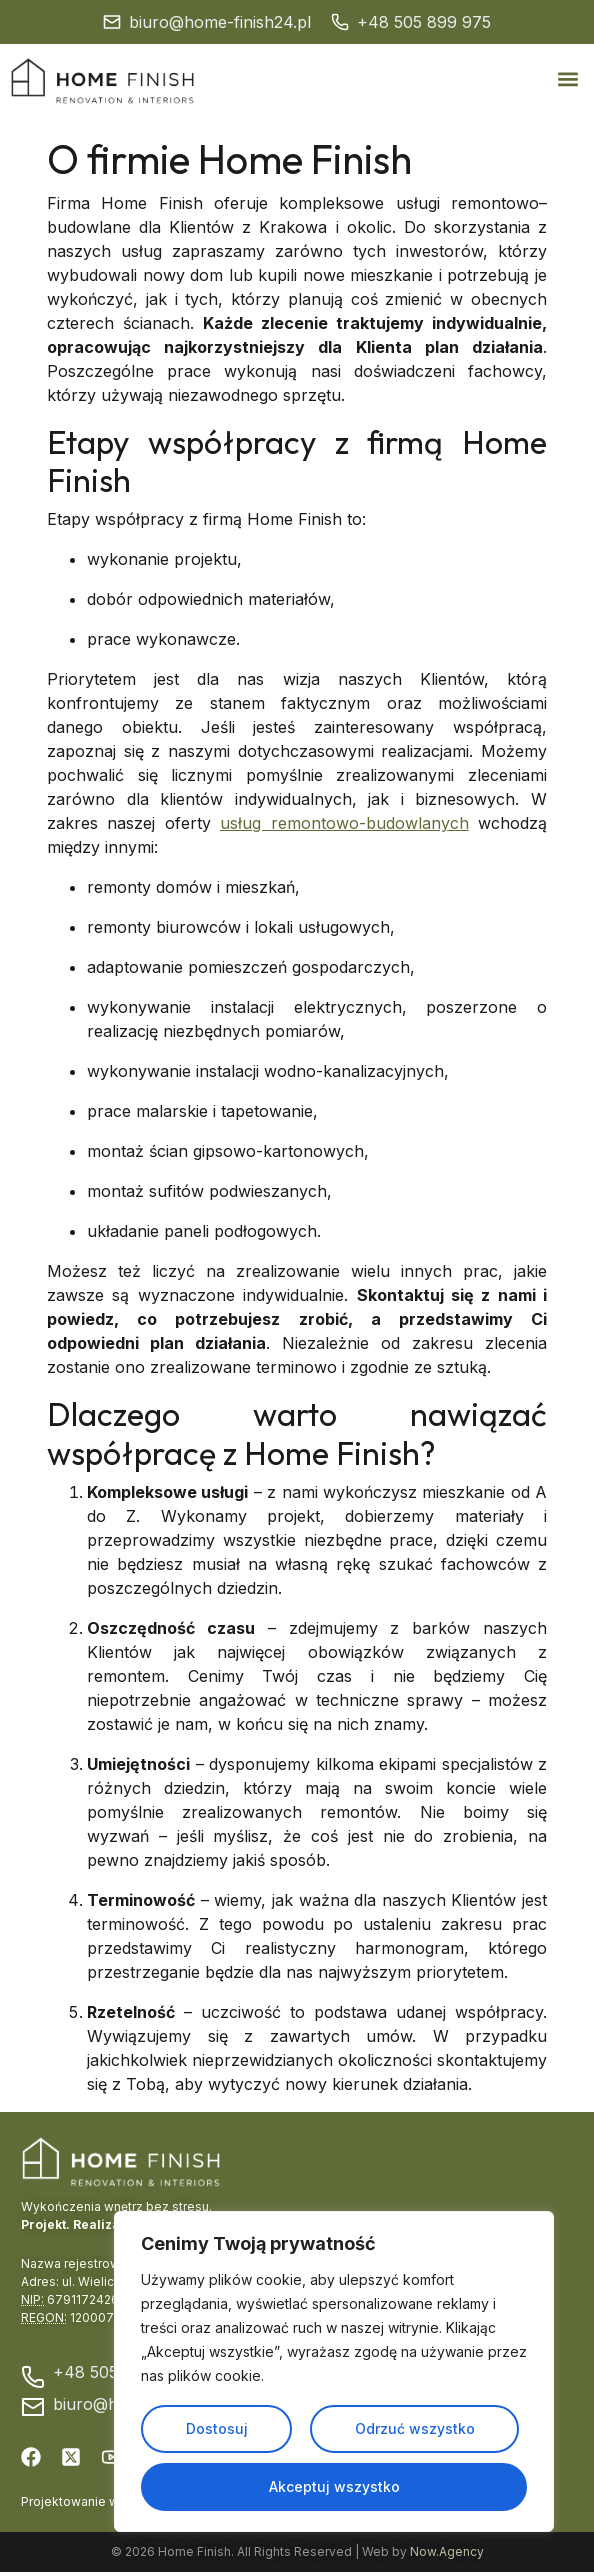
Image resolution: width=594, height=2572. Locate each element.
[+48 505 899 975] (340, 22)
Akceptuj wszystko (334, 2486)
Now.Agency (447, 2551)
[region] (334, 2372)
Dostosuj (217, 2428)
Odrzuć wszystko (415, 2428)
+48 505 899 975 (424, 22)
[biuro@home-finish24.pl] (112, 22)
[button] (567, 79)
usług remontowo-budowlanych (344, 823)
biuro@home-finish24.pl (220, 22)
